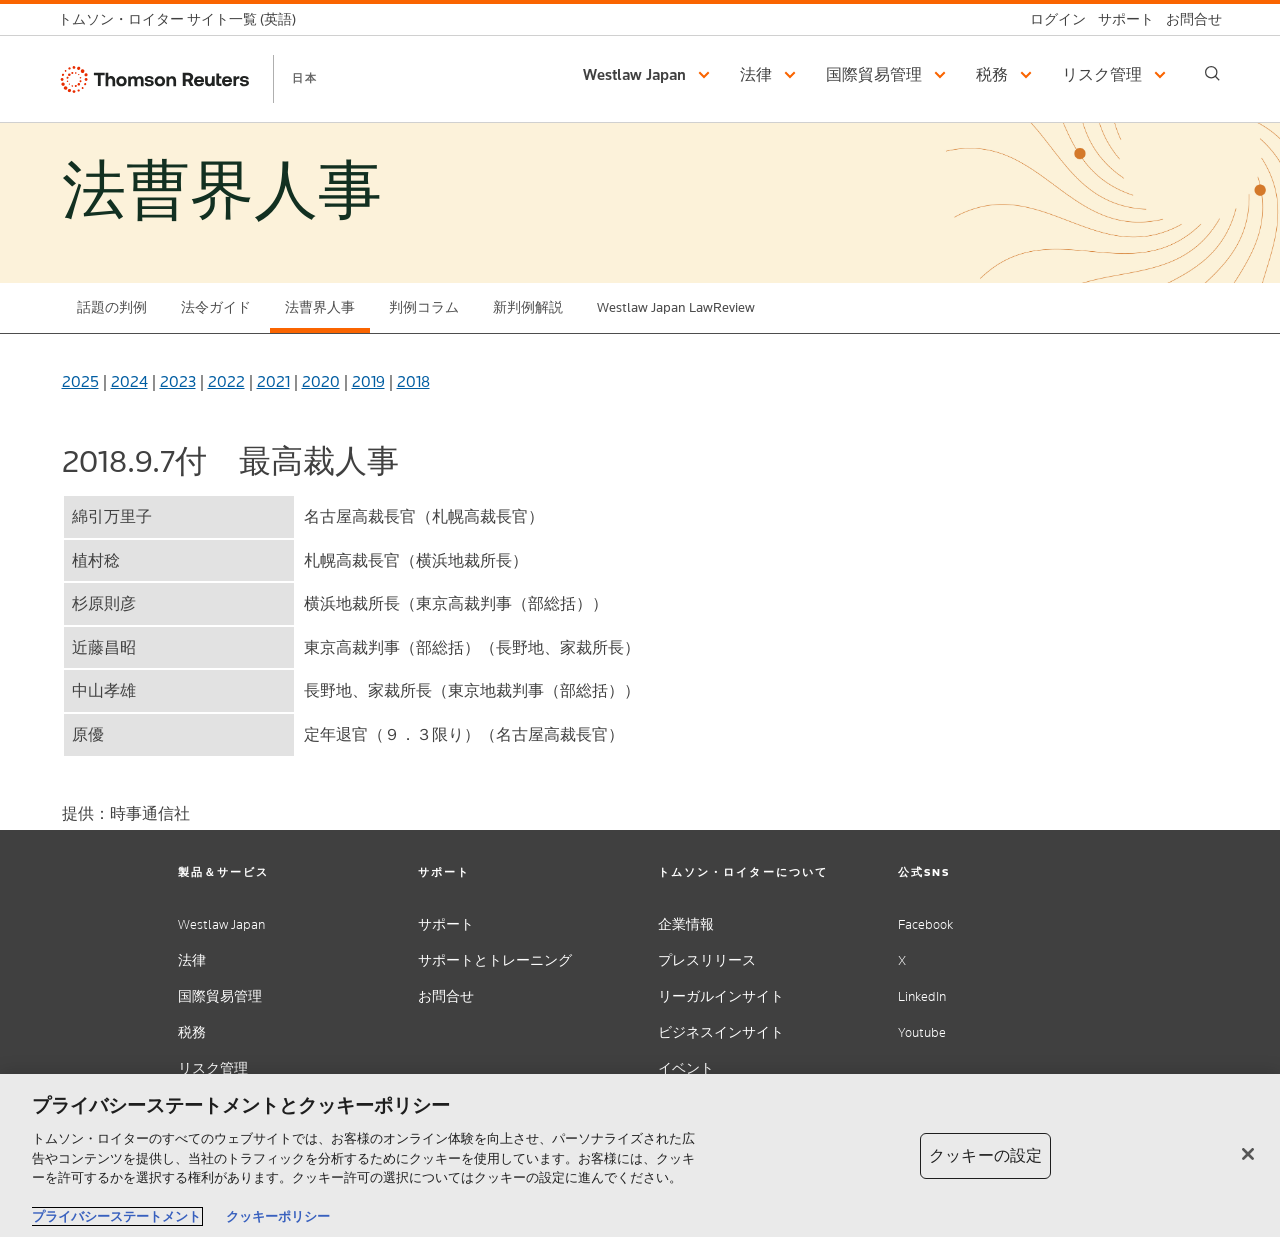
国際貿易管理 (220, 996)
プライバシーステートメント (116, 1216)
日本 (305, 78)
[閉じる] (1248, 1154)
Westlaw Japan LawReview (676, 307)
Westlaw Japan (221, 924)
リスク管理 (213, 1068)
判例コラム (424, 307)
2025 (80, 381)
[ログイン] (1052, 19)
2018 (413, 381)
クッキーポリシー (278, 1216)
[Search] (1212, 73)
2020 (321, 381)
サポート (446, 924)
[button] (649, 75)
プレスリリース (707, 960)
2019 (368, 381)
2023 (178, 381)
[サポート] (1120, 19)
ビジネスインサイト (721, 1032)
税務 (192, 1032)
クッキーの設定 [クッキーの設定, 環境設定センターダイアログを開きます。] (985, 1155)
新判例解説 (528, 307)
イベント (686, 1068)
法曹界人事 (320, 307)
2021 (273, 381)
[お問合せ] (1188, 19)
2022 (226, 381)
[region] (640, 1155)
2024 (129, 381)
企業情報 (686, 924)
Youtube (922, 1032)
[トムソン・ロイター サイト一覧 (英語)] (183, 19)
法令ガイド (216, 307)
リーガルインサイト (721, 996)
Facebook (925, 924)
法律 (192, 960)
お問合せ (446, 996)
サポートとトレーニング (495, 960)
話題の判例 (112, 307)
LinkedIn (922, 996)
